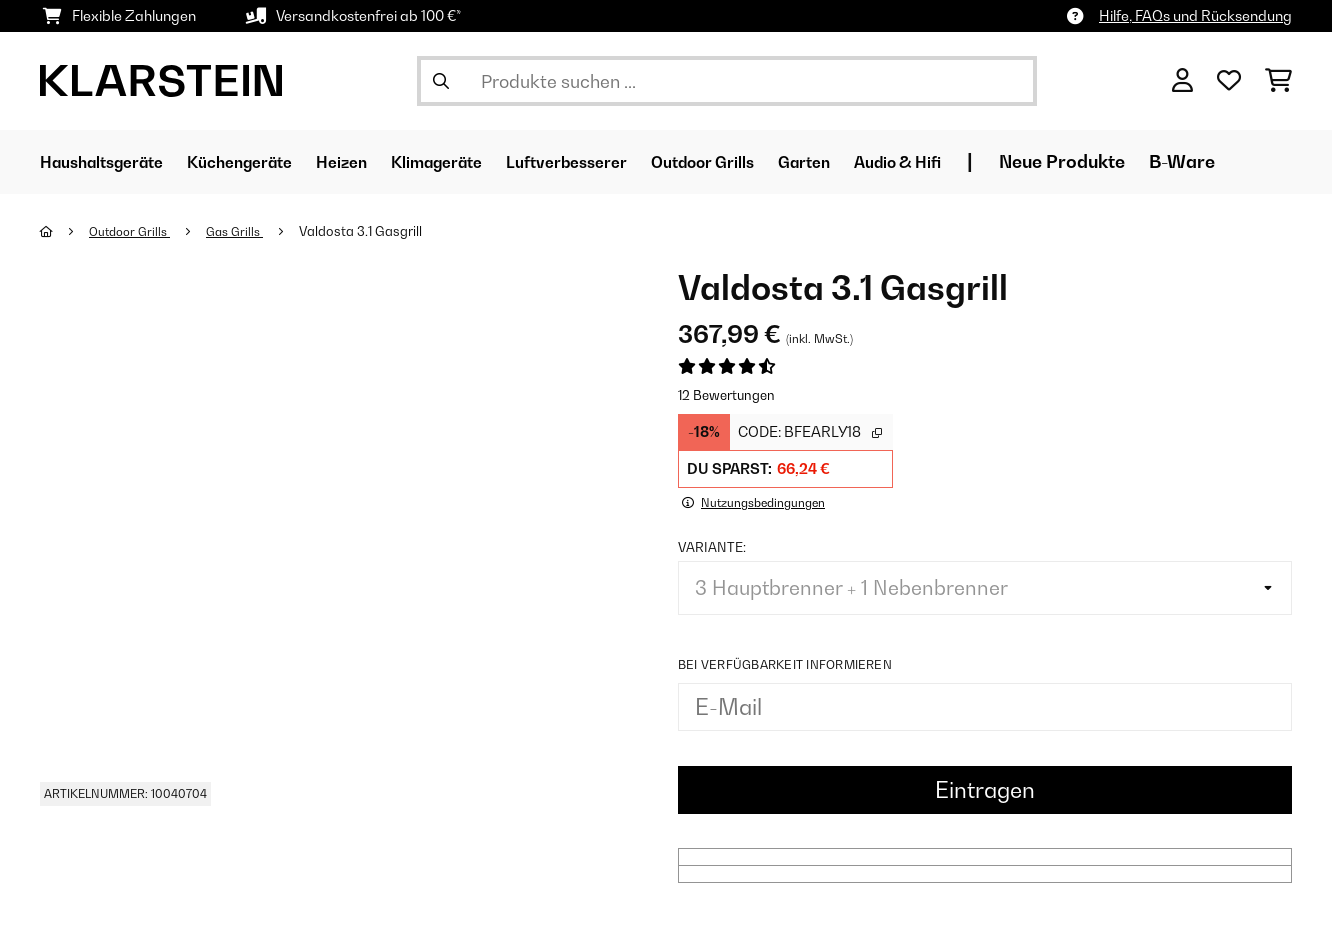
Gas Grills (246, 231)
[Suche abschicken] (441, 81)
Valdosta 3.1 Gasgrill (374, 231)
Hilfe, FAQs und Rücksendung (1195, 15)
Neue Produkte (1182, 161)
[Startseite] (65, 231)
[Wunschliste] (1229, 81)
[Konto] (1182, 81)
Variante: (712, 546)
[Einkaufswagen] (1278, 81)
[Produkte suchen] (727, 81)
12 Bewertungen (726, 395)
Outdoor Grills (135, 231)
